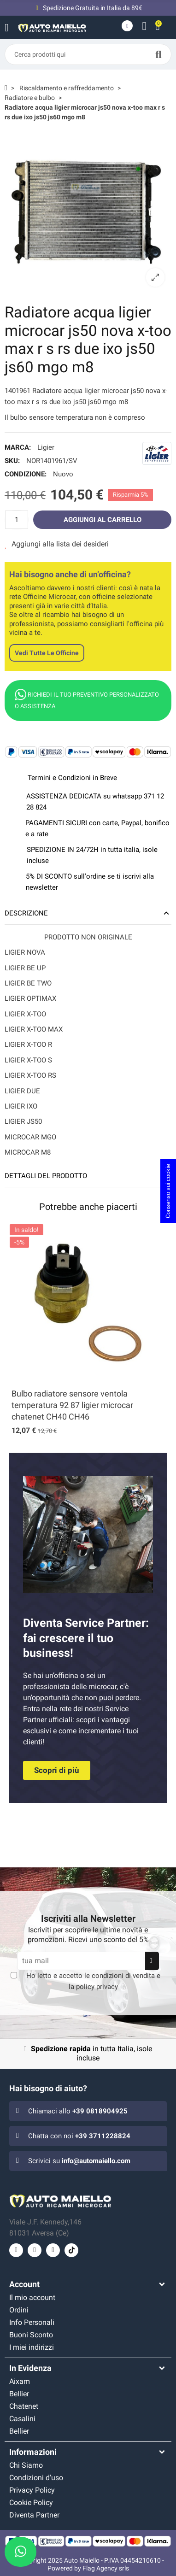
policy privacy (97, 1987)
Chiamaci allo (78, 2111)
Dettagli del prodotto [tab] (46, 1176)
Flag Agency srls (105, 2568)
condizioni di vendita (123, 1976)
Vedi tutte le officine (47, 653)
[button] (56, 1770)
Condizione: (26, 474)
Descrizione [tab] (26, 913)
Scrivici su (79, 2161)
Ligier (45, 447)
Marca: (18, 447)
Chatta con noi (79, 2136)
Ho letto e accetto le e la (93, 1981)
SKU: (12, 461)
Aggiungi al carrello (102, 520)
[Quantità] (16, 520)
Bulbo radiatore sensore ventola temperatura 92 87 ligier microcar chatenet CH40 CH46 (72, 1405)
